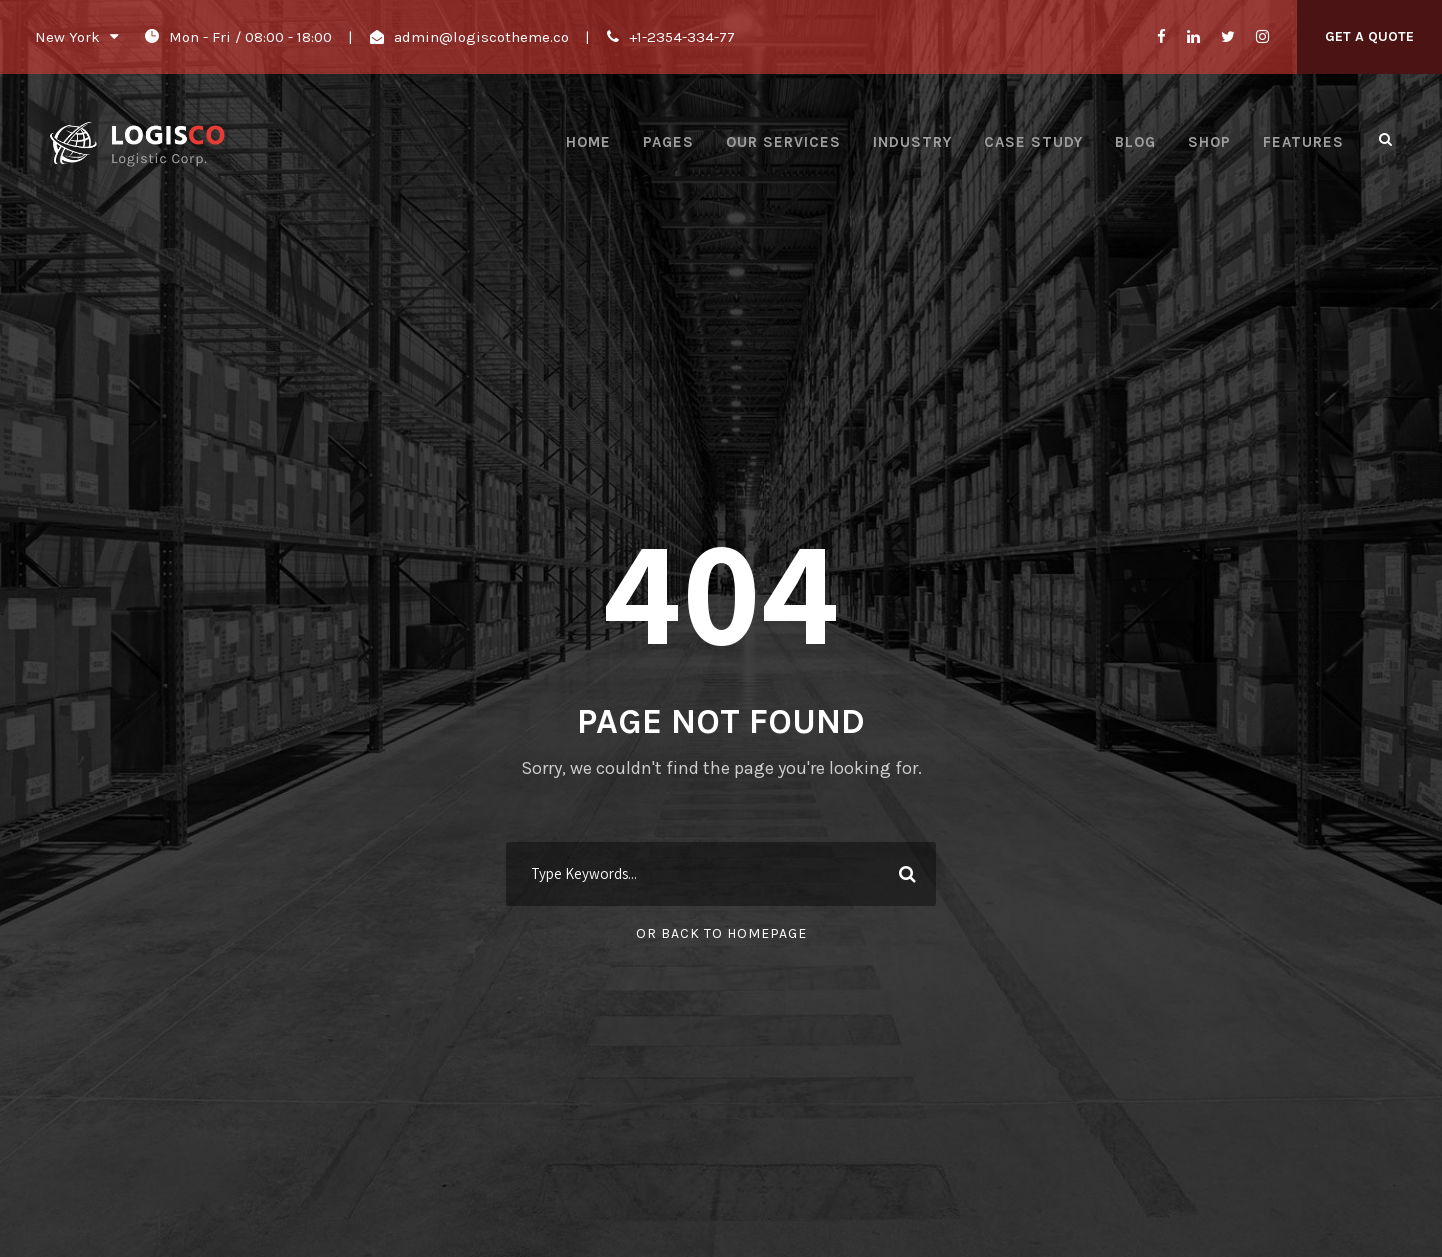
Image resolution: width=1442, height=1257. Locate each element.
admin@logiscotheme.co (481, 37)
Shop (1209, 142)
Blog (1135, 142)
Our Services (783, 142)
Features (1303, 142)
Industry (912, 142)
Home (588, 142)
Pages (668, 142)
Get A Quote (1369, 36)
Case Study (1033, 142)
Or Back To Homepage (721, 933)
